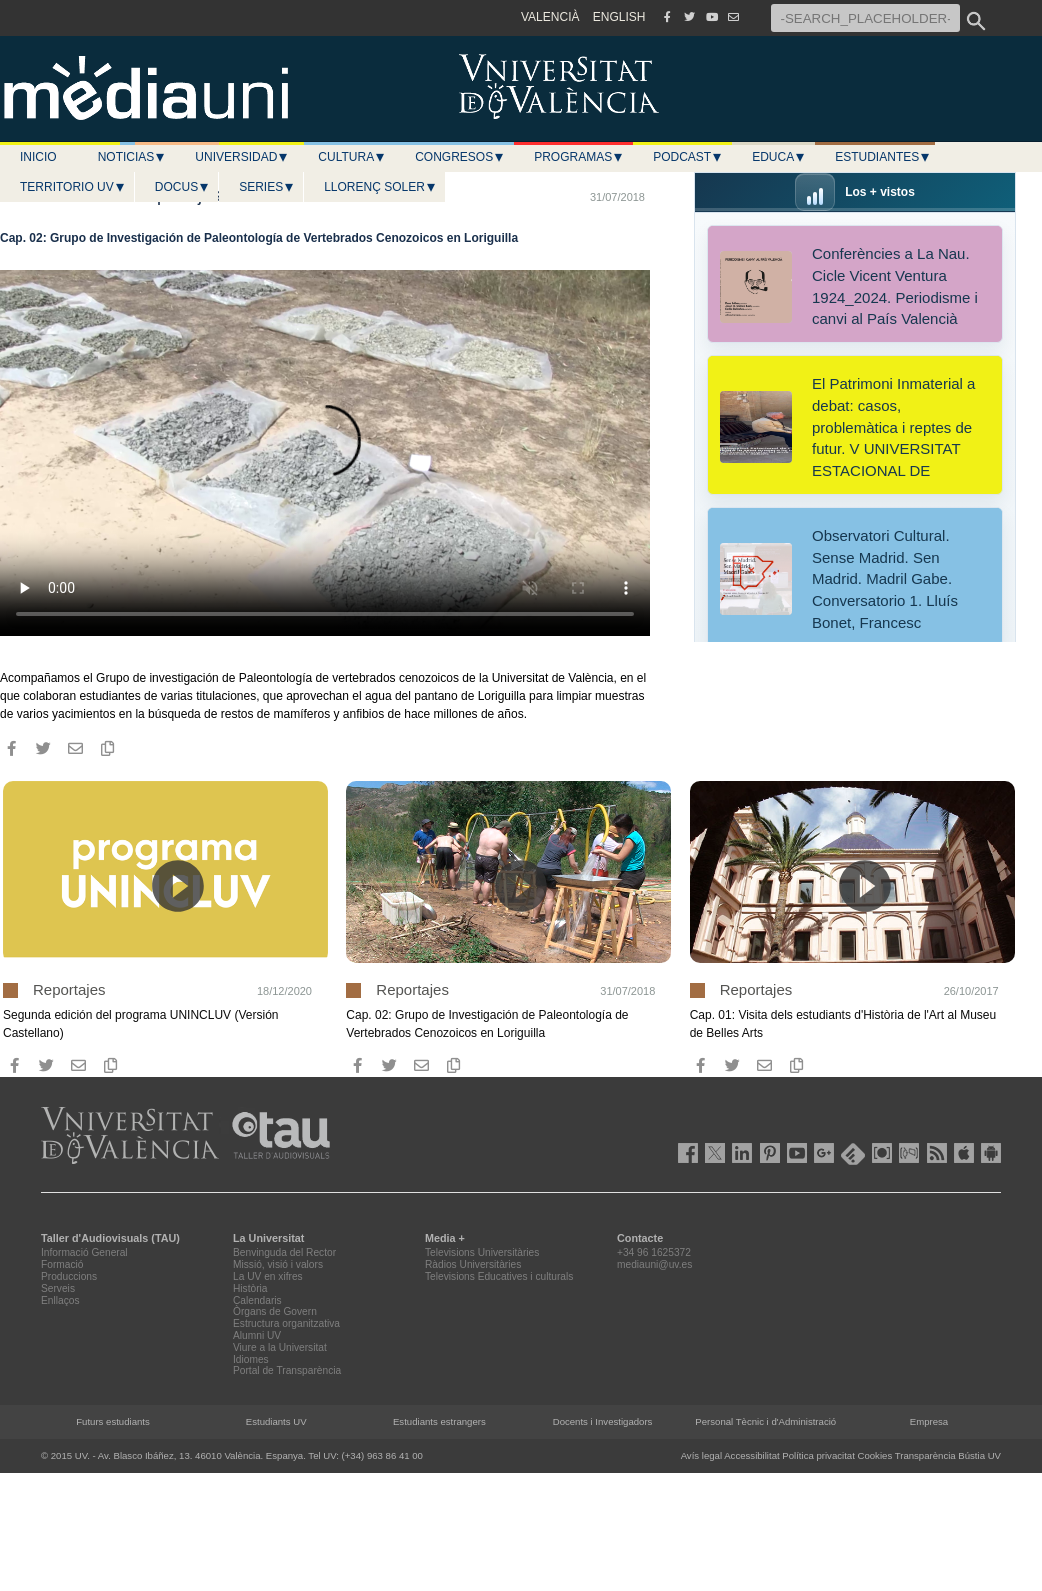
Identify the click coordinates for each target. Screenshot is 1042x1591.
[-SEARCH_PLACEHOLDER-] (865, 18)
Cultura (352, 157)
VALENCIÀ (550, 17)
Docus (182, 187)
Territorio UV (73, 187)
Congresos (460, 157)
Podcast (688, 157)
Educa (779, 157)
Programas (579, 157)
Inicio (38, 157)
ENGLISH (619, 17)
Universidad (242, 157)
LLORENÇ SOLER (380, 187)
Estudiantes (883, 157)
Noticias (132, 157)
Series (267, 187)
